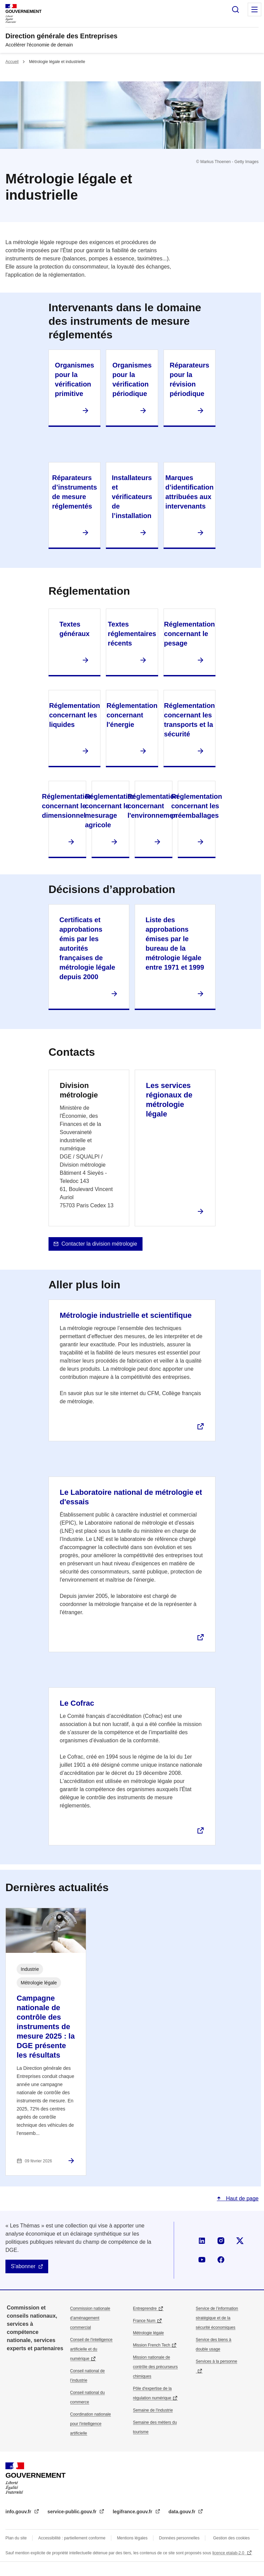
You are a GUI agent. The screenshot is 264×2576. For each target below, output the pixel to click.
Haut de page (241, 2198)
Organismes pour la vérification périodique (132, 379)
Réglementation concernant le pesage (189, 633)
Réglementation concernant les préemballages (196, 806)
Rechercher (235, 9)
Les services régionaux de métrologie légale (169, 1099)
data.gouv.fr (183, 2511)
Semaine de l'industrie (153, 2410)
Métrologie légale (148, 2333)
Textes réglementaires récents (132, 633)
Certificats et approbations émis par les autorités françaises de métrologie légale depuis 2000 (87, 948)
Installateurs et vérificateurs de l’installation (132, 496)
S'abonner (23, 2266)
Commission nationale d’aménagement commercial (90, 2318)
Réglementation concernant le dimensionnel (67, 806)
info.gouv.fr (19, 2511)
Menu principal (254, 9)
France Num (144, 2320)
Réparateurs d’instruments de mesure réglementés (74, 492)
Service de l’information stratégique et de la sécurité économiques (217, 2318)
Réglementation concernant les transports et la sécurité (189, 720)
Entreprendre (145, 2308)
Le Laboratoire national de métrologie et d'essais (131, 1497)
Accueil (12, 61)
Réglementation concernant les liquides (74, 715)
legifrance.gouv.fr (133, 2511)
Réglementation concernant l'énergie (132, 715)
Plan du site (16, 2538)
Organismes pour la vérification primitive (74, 379)
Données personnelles (179, 2538)
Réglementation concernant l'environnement (154, 806)
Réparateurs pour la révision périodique (189, 379)
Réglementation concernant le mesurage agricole (110, 811)
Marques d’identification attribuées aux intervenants (189, 492)
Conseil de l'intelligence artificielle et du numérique (91, 2349)
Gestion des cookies (231, 2538)
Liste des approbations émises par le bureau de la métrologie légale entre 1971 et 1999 (175, 943)
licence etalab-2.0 (228, 2553)
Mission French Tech (151, 2345)
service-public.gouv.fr (73, 2511)
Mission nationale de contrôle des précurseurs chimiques (155, 2367)
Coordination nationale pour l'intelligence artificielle (90, 2424)
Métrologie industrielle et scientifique (126, 1315)
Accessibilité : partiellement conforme (72, 2538)
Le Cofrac (77, 1703)
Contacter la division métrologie (99, 1244)
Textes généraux (74, 628)
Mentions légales (132, 2538)
